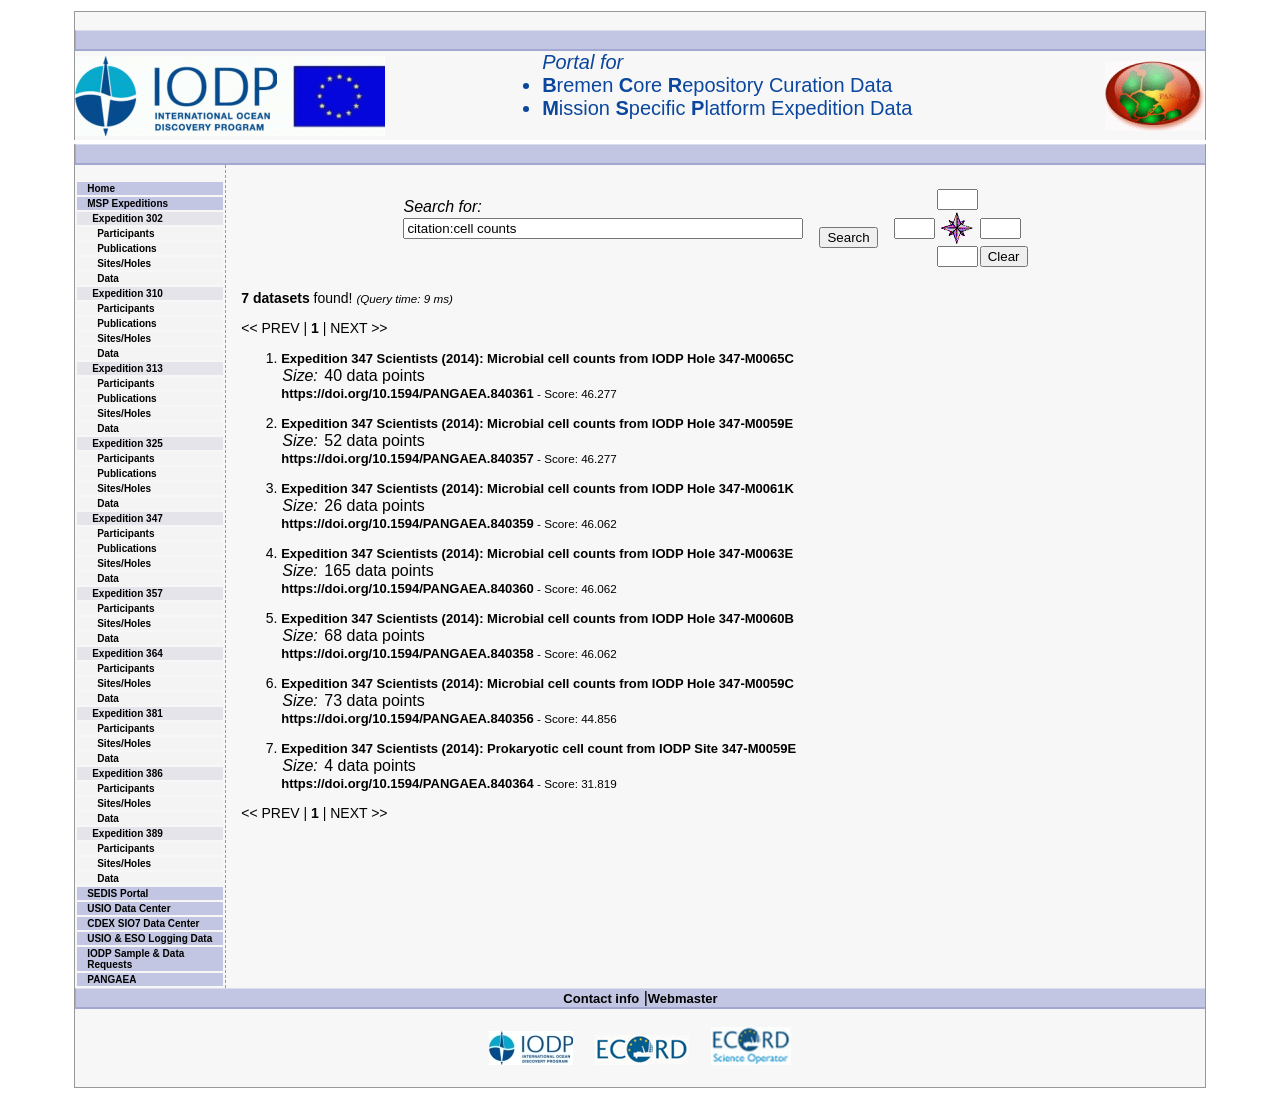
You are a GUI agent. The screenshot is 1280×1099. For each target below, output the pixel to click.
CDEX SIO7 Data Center (143, 923)
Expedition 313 (127, 368)
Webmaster (683, 998)
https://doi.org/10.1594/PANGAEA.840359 (407, 523)
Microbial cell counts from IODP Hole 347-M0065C (537, 358)
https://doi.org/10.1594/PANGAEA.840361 (407, 393)
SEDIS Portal (117, 893)
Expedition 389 (127, 833)
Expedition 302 (127, 218)
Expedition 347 (127, 518)
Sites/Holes (124, 263)
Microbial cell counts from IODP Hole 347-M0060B (537, 618)
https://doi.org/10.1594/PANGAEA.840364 (407, 783)
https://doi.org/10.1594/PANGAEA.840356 (407, 718)
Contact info (601, 998)
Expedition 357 (127, 593)
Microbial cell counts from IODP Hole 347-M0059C (537, 683)
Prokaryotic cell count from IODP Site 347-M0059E (538, 748)
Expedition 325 (127, 443)
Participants (125, 233)
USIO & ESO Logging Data (149, 938)
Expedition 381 (127, 713)
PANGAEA (111, 979)
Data (108, 278)
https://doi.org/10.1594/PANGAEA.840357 (407, 458)
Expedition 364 (127, 653)
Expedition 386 (127, 773)
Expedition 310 (127, 293)
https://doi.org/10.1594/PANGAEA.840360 (407, 588)
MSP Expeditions (127, 203)
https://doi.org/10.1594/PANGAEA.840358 (407, 653)
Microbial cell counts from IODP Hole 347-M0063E (537, 553)
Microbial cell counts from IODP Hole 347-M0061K (537, 488)
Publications (126, 248)
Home (101, 188)
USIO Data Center (128, 908)
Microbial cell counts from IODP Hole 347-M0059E (537, 423)
